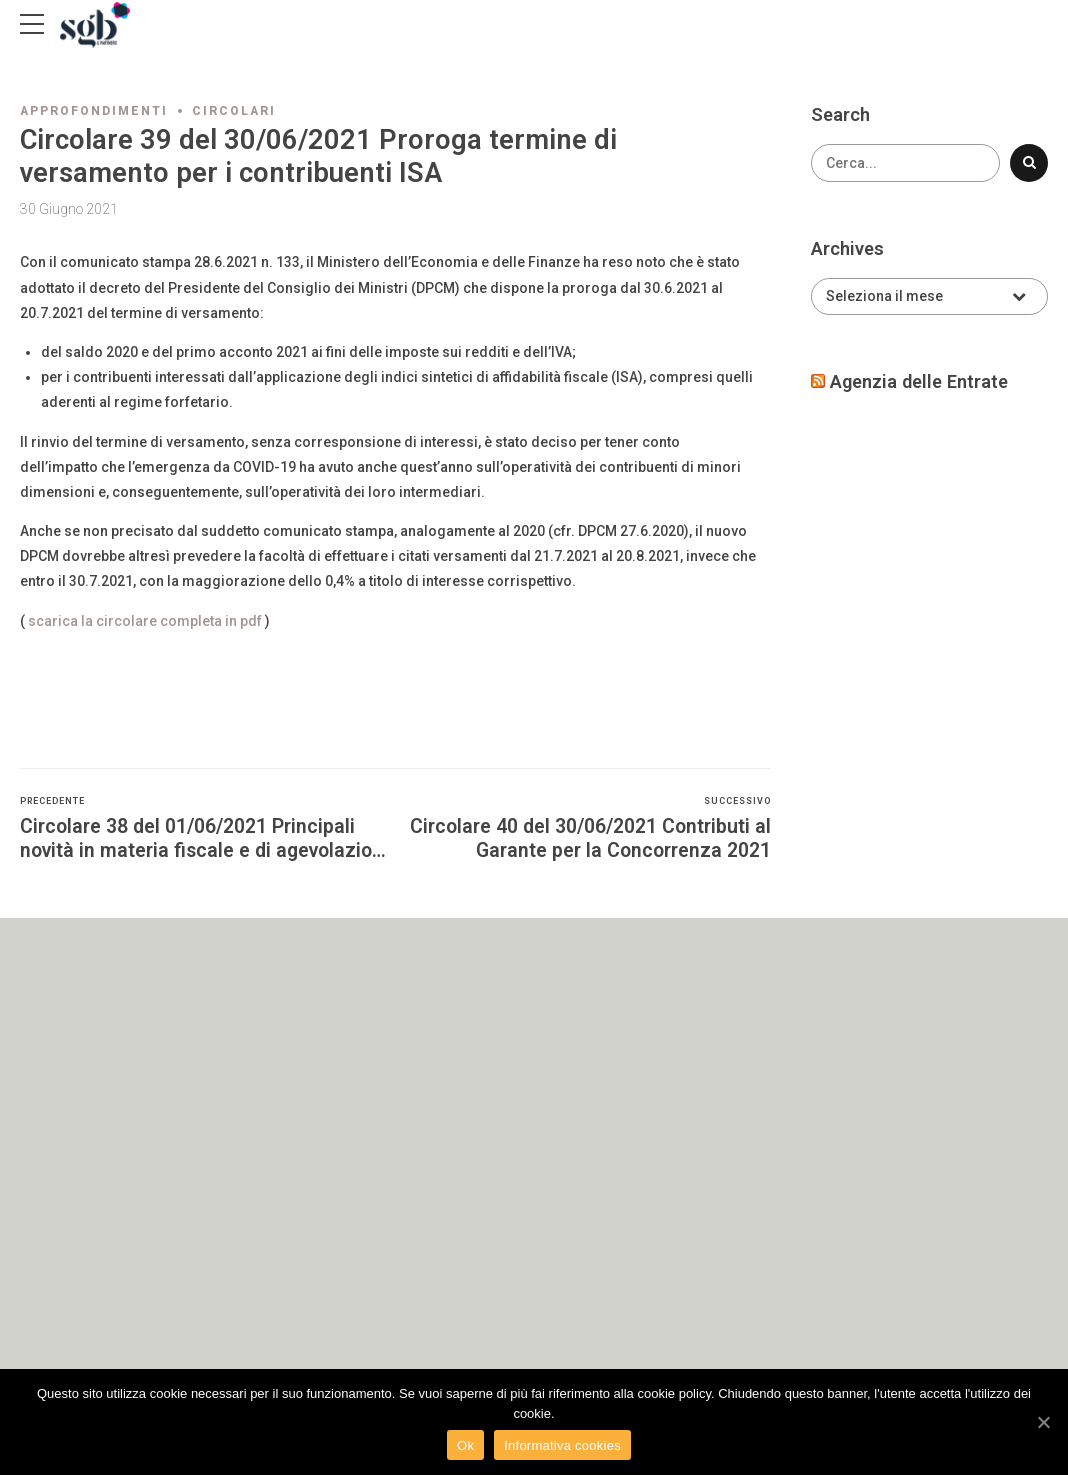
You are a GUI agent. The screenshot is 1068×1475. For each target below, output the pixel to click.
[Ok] (1043, 1422)
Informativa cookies (562, 1445)
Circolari (234, 111)
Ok (465, 1445)
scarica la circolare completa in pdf (145, 621)
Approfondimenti (94, 111)
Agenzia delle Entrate (919, 381)
